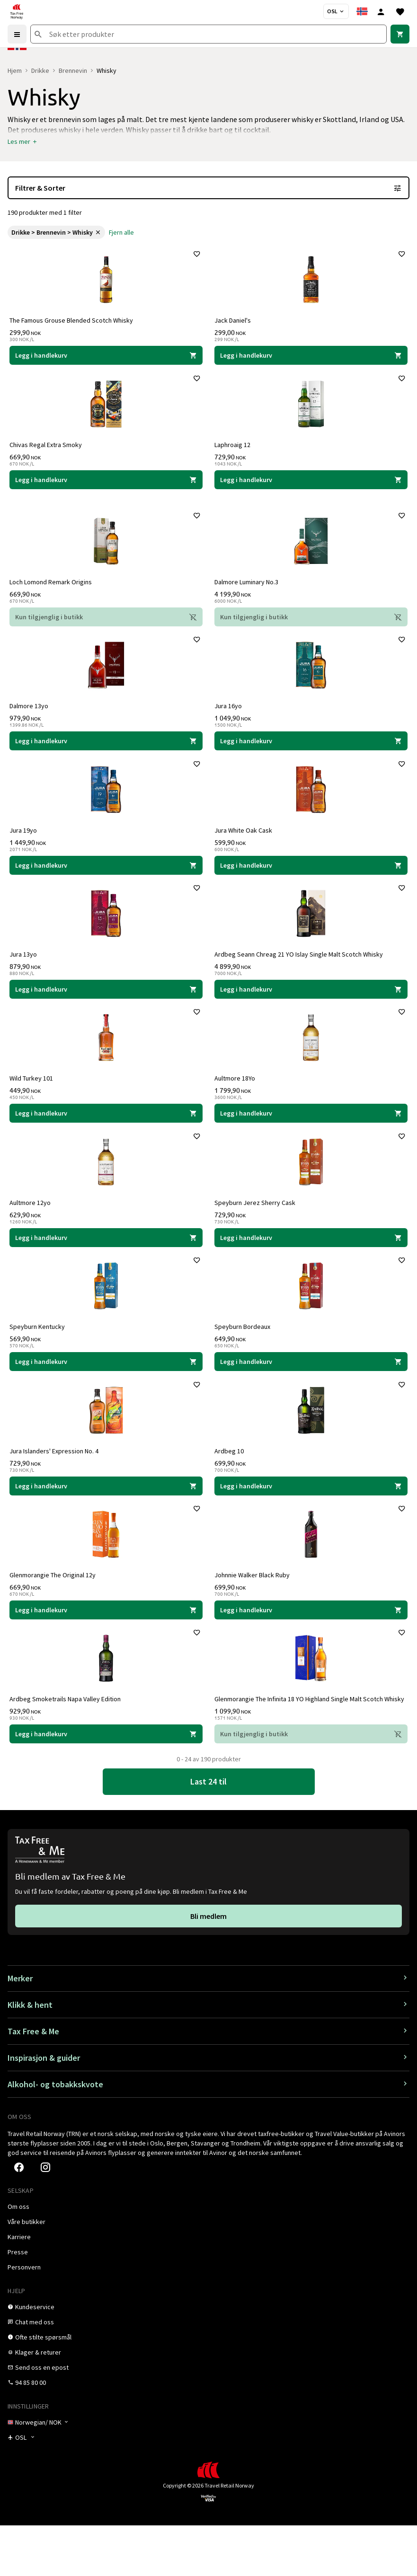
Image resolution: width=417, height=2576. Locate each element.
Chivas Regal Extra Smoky (47, 450)
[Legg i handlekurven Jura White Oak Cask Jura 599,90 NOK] (311, 881)
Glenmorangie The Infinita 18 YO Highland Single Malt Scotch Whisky (300, 1744)
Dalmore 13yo (30, 718)
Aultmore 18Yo (236, 1102)
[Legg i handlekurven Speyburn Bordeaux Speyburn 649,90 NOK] (311, 1392)
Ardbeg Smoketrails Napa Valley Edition (67, 1740)
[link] (399, 34)
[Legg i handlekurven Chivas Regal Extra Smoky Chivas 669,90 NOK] (106, 484)
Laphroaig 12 (234, 450)
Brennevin (73, 70)
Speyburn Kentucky (39, 1357)
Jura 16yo (230, 718)
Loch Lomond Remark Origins (52, 591)
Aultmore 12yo (32, 1229)
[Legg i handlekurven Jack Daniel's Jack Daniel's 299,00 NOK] (311, 357)
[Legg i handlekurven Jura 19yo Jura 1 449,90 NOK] (106, 881)
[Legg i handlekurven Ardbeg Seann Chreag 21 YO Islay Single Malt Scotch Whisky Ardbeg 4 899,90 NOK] (311, 1009)
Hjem (15, 70)
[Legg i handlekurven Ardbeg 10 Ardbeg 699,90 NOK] (311, 1520)
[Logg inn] (381, 11)
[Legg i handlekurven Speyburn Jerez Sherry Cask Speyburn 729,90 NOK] (311, 1264)
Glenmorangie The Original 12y (54, 1613)
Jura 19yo (25, 846)
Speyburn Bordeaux (244, 1357)
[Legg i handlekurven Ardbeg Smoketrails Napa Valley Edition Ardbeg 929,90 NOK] (106, 1783)
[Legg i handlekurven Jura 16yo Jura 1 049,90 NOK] (311, 753)
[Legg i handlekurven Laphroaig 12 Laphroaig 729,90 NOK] (311, 484)
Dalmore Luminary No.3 (248, 591)
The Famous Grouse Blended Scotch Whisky (73, 322)
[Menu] (17, 34)
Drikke (40, 70)
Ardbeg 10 (231, 1485)
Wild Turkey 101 (33, 1102)
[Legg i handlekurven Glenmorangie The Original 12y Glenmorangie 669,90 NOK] (106, 1647)
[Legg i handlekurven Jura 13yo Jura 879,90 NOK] (106, 1009)
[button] (23, 141)
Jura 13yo (25, 974)
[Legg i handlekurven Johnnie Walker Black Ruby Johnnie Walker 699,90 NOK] (311, 1647)
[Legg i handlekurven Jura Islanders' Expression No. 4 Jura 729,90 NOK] (106, 1520)
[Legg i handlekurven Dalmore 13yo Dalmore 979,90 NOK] (106, 753)
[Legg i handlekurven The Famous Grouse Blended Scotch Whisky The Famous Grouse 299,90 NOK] (106, 357)
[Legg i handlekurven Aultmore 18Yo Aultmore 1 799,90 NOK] (311, 1136)
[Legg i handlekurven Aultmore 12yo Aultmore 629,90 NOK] (106, 1264)
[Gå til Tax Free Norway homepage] (17, 11)
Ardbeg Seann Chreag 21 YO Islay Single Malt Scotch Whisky (300, 974)
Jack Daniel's (234, 322)
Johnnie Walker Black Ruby (254, 1613)
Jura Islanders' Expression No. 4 (55, 1485)
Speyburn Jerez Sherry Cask (256, 1229)
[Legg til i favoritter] (195, 256)
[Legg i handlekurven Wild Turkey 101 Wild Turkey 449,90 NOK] (106, 1136)
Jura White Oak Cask (245, 846)
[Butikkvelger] (336, 11)
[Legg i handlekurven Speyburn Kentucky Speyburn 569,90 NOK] (106, 1392)
